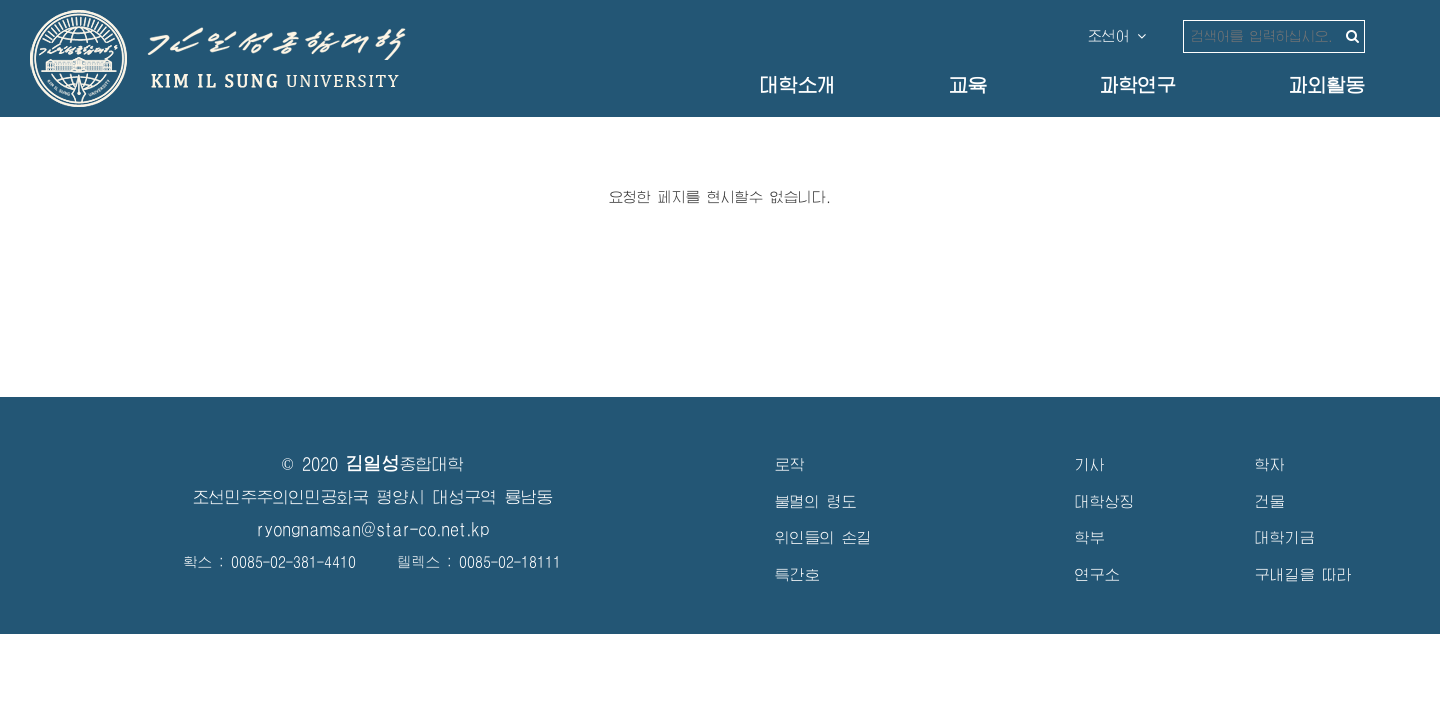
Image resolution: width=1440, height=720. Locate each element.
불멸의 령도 (816, 501)
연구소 (1097, 574)
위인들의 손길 (823, 537)
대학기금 (1285, 537)
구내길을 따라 (1303, 574)
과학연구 (1138, 85)
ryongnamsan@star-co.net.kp (373, 529)
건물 (1270, 501)
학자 (1270, 464)
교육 (968, 85)
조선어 (1117, 36)
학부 (1090, 537)
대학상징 (1105, 501)
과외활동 (1327, 85)
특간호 (797, 574)
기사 (1090, 464)
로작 (790, 464)
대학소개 (798, 85)
